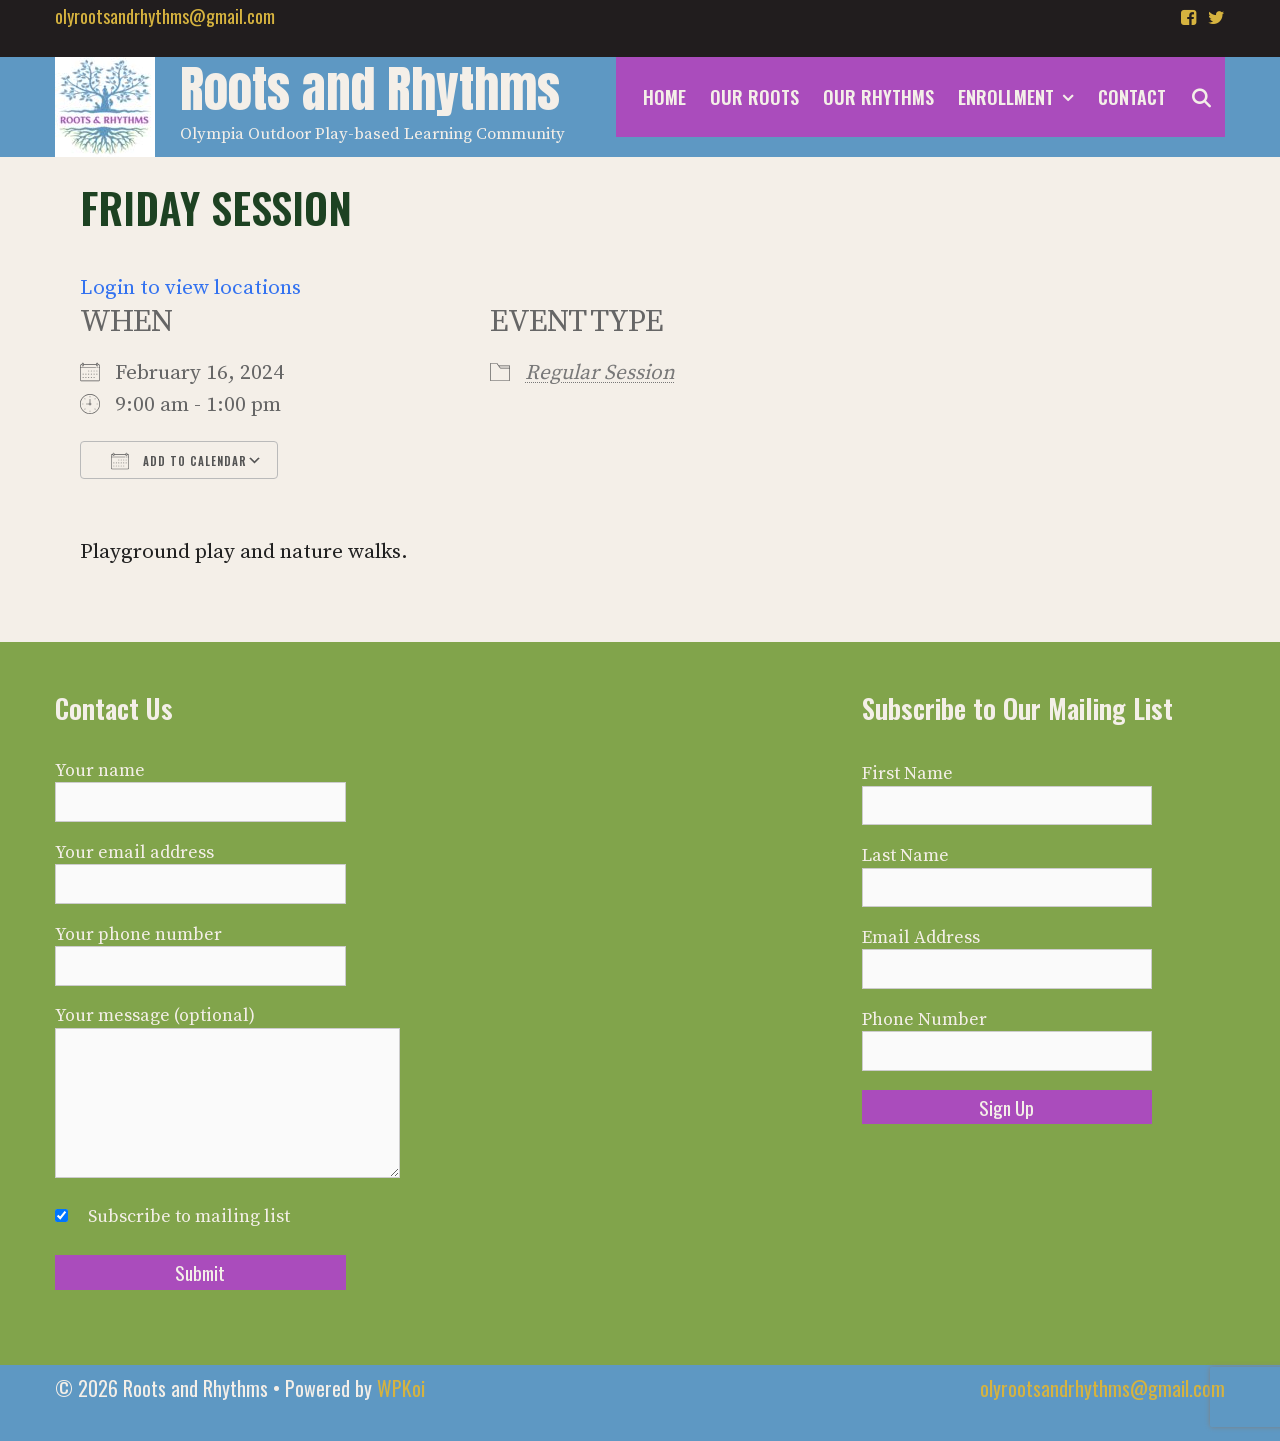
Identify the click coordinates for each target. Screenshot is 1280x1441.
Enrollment (1022, 97)
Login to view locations (190, 288)
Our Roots (754, 97)
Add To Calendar (179, 461)
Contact (1132, 97)
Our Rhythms (878, 97)
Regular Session (600, 373)
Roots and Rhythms (370, 89)
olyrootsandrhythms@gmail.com (165, 16)
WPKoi (401, 1388)
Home (664, 97)
